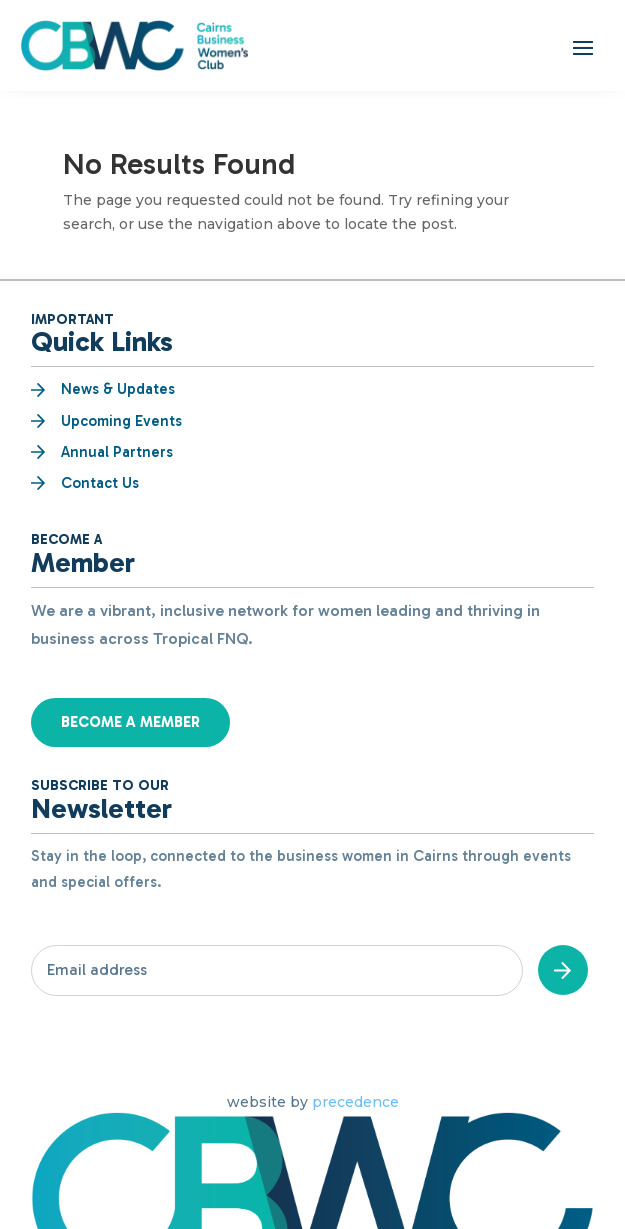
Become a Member (130, 722)
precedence (355, 1102)
